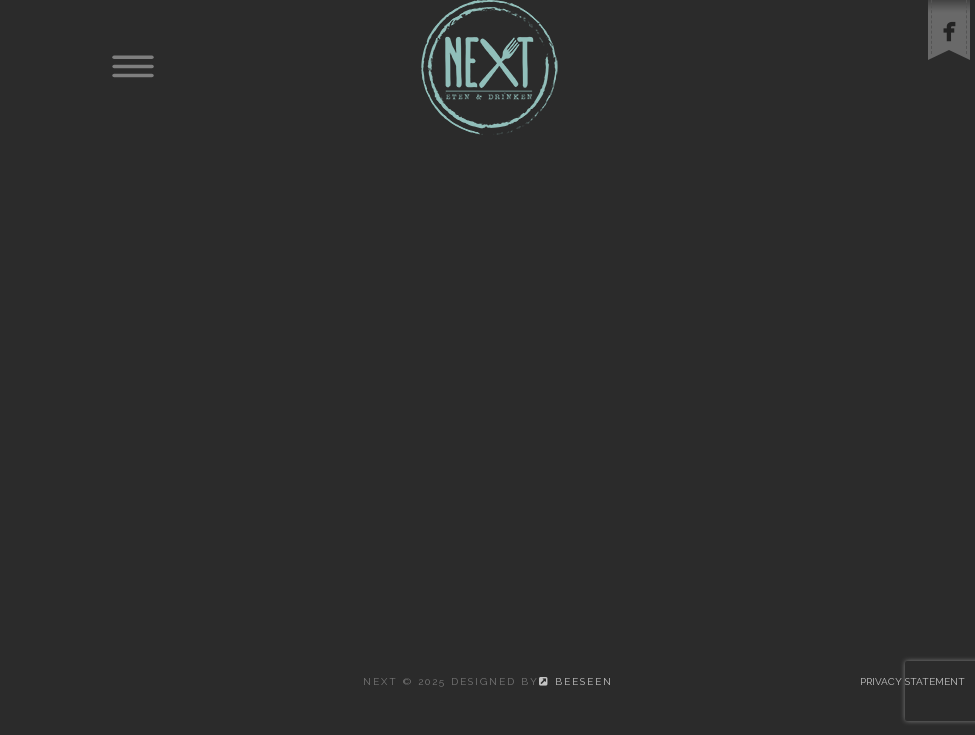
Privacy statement (912, 681)
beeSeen (576, 681)
